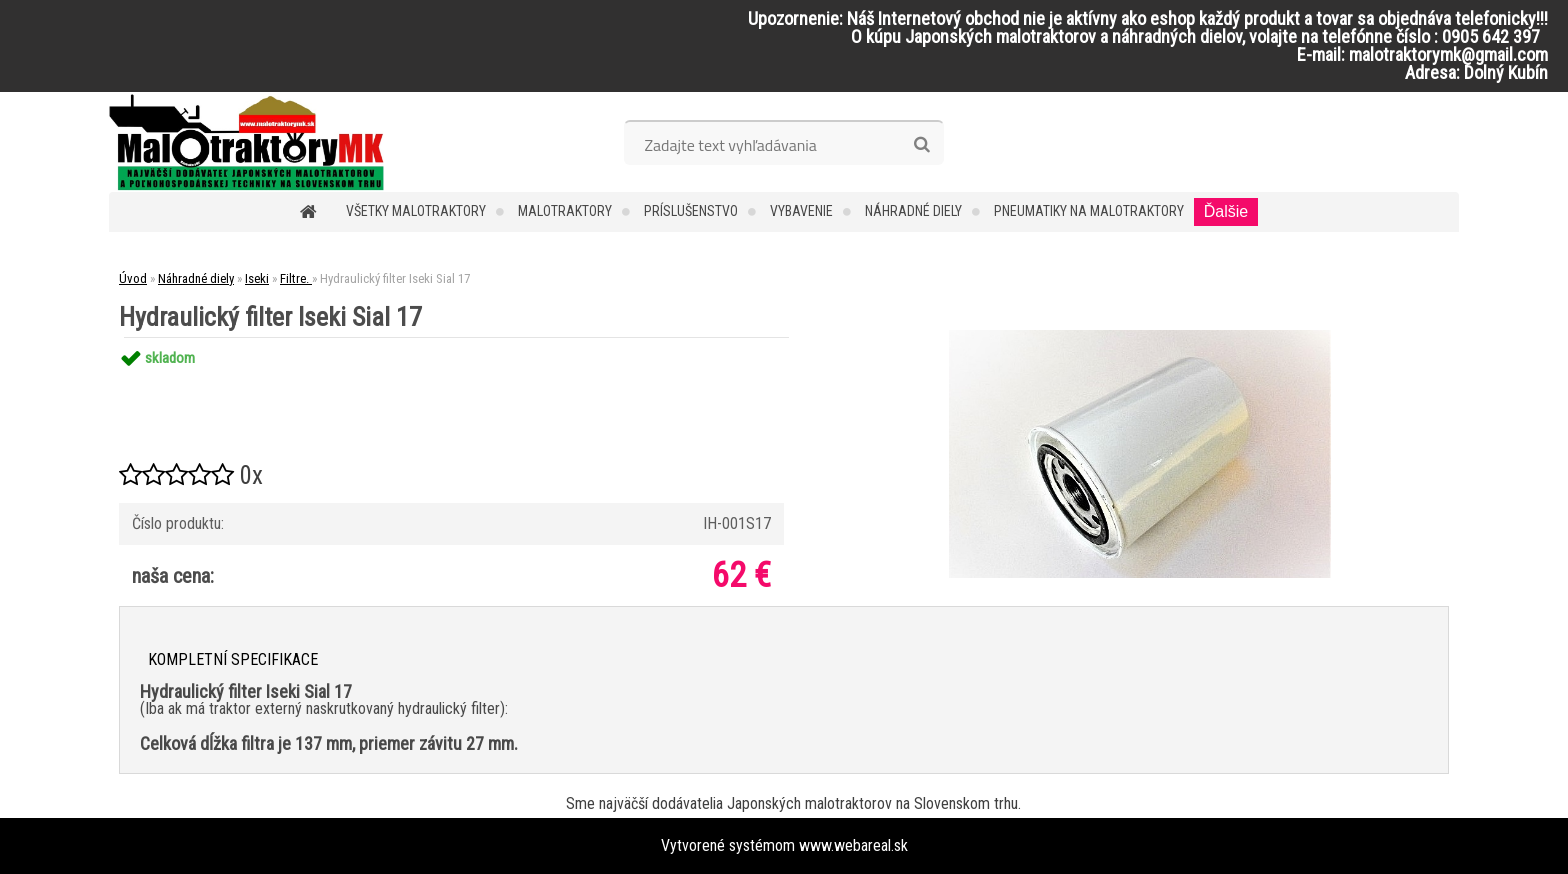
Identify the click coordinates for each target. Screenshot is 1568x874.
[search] (921, 145)
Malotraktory (565, 211)
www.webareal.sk (853, 845)
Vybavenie (801, 211)
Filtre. (296, 278)
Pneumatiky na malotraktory (1089, 211)
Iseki (257, 278)
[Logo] (246, 142)
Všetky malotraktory (416, 211)
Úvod (133, 278)
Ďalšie (1226, 211)
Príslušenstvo (691, 211)
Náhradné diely (913, 211)
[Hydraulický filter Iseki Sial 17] (1140, 337)
